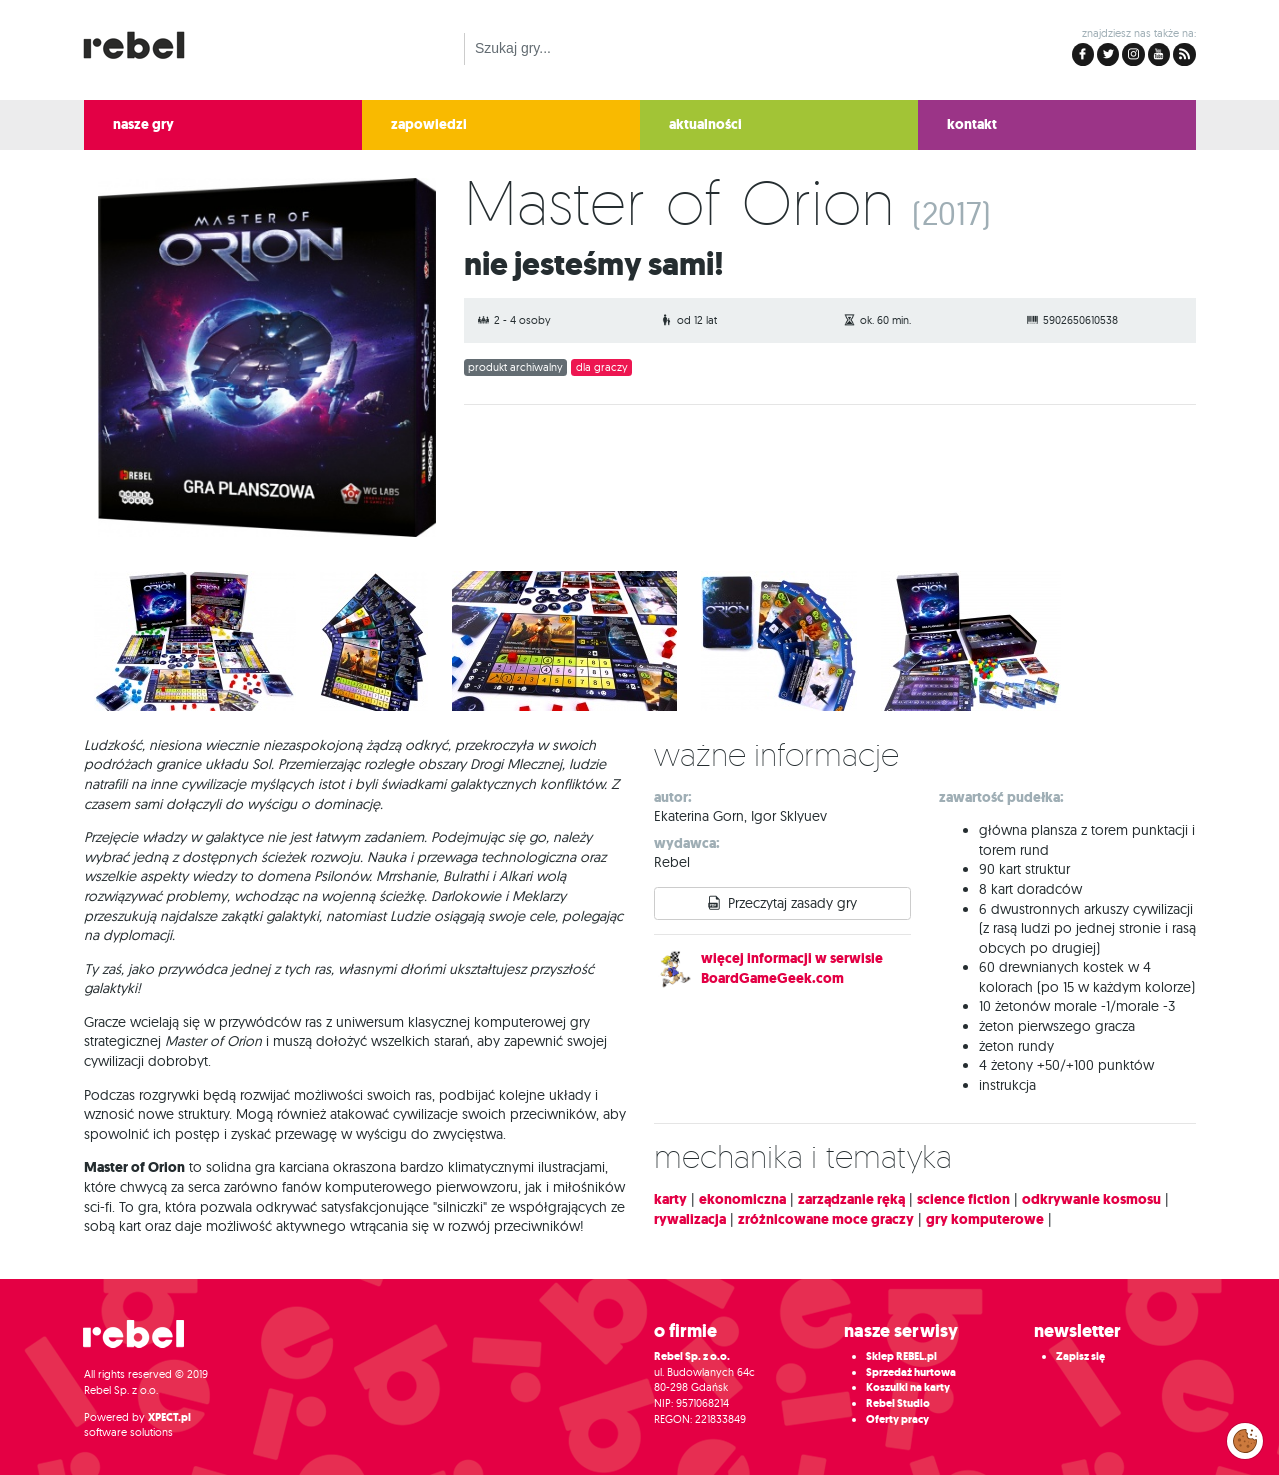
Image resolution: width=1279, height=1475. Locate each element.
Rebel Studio (898, 1403)
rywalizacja (690, 1219)
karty (670, 1199)
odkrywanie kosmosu (1091, 1199)
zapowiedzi (429, 124)
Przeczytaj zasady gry (792, 903)
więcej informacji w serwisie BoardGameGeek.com (792, 968)
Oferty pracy (897, 1419)
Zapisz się (1080, 1356)
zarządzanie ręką (851, 1199)
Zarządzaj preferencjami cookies (1245, 1437)
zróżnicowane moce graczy (826, 1219)
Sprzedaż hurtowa (911, 1372)
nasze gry (143, 124)
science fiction (963, 1199)
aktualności (705, 124)
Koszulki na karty (908, 1387)
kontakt (972, 124)
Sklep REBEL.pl (901, 1356)
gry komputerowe (985, 1219)
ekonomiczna (742, 1199)
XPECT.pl (169, 1417)
